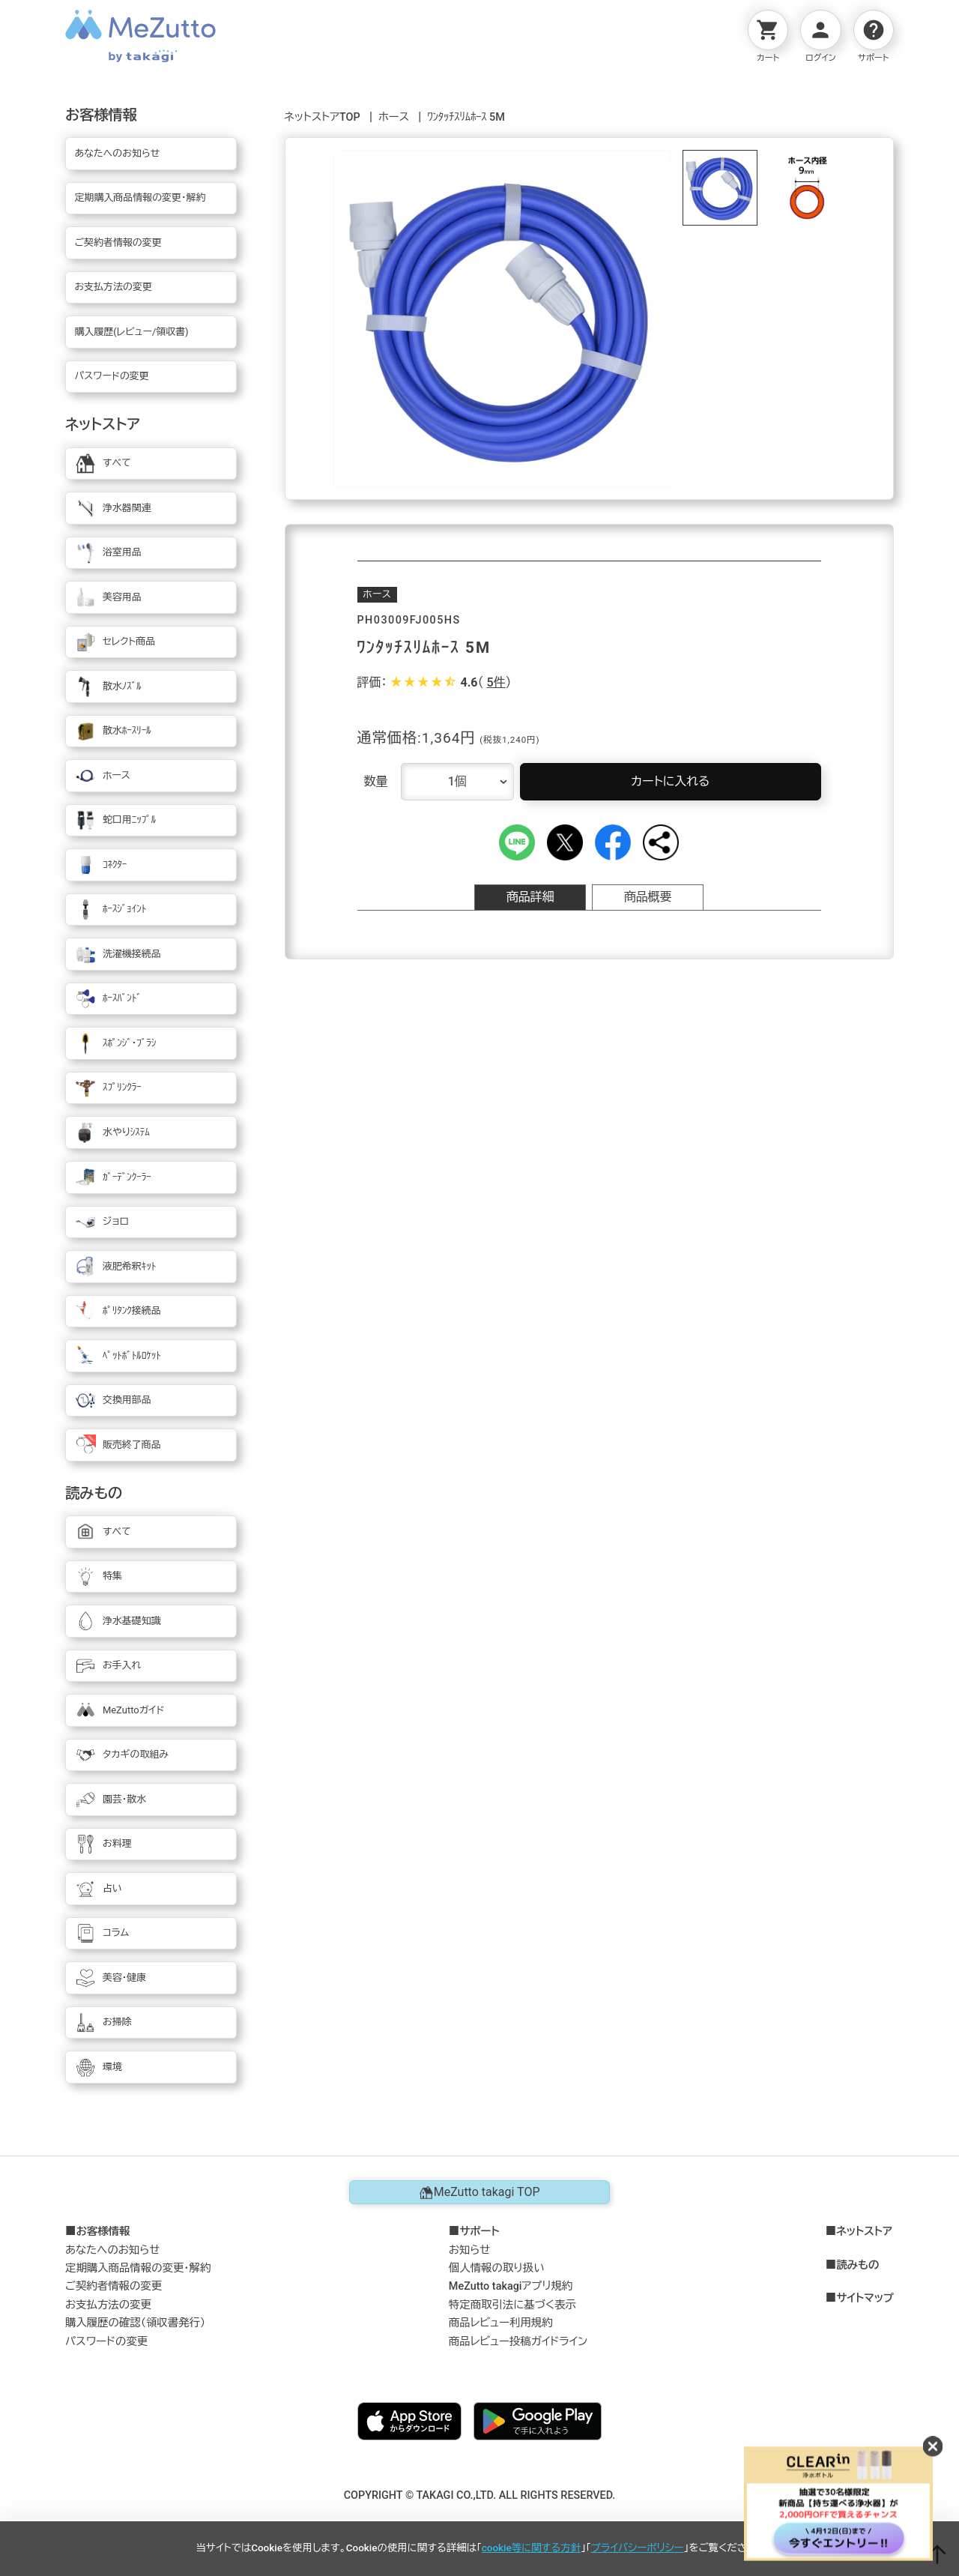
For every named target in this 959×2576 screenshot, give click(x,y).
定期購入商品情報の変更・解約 (138, 2268)
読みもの (857, 2266)
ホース (393, 117)
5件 (495, 682)
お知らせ (470, 2250)
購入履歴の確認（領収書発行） (135, 2323)
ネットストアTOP (322, 117)
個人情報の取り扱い (497, 2268)
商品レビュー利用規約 (501, 2323)
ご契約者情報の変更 (113, 2286)
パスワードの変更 (106, 2341)
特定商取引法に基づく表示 (512, 2305)
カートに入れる (670, 781)
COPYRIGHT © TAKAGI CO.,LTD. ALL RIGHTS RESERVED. (480, 2495)
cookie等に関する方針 (531, 2548)
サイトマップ (865, 2299)
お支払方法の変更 (108, 2305)
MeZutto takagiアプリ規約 (510, 2286)
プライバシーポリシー (637, 2548)
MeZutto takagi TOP (479, 2192)
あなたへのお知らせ (112, 2250)
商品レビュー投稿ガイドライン (518, 2341)
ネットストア (864, 2232)
